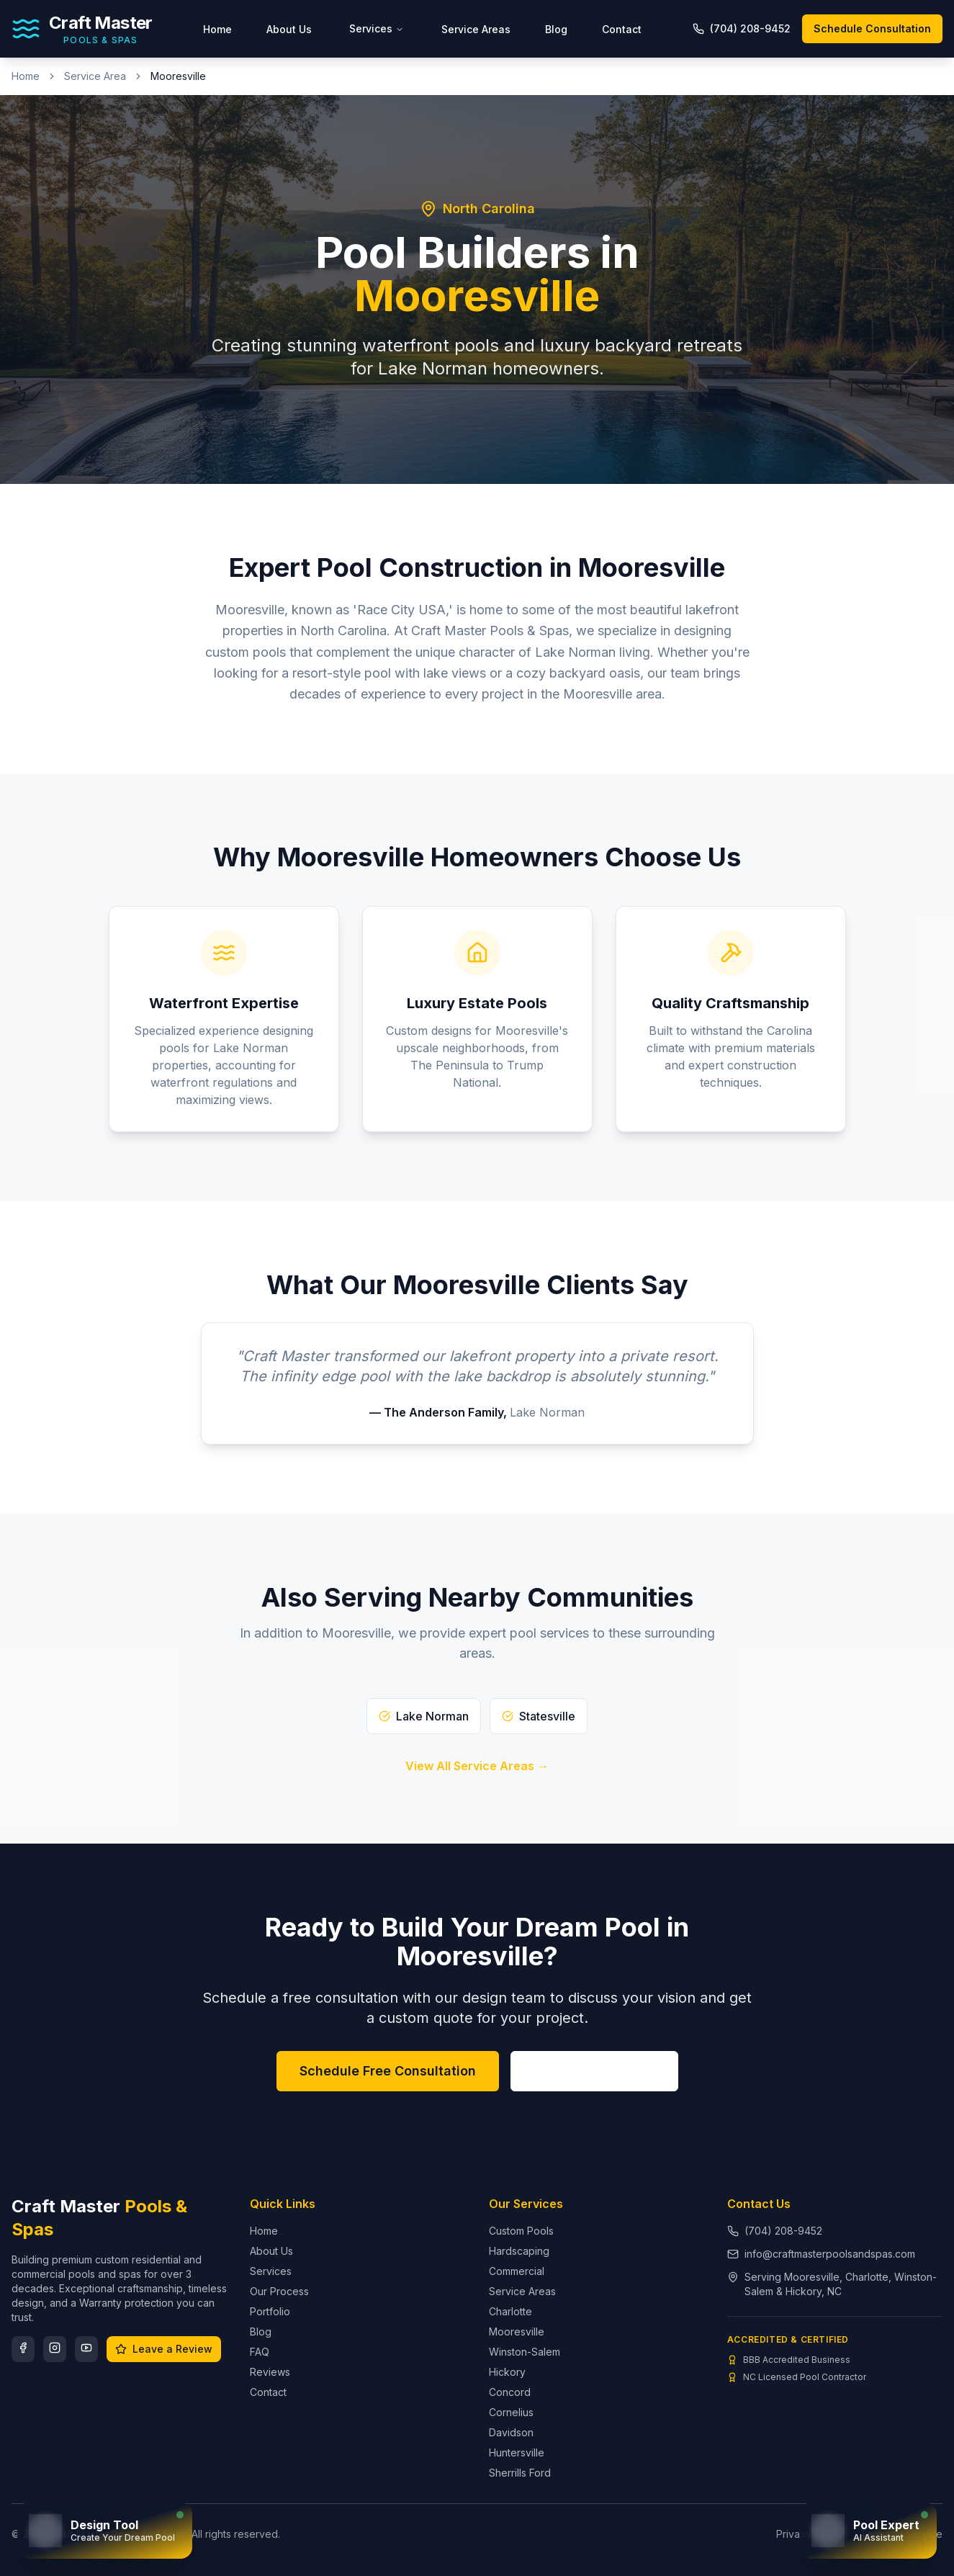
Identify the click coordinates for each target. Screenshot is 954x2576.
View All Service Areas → (477, 1766)
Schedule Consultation (872, 28)
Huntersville (516, 2452)
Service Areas (475, 29)
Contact (622, 29)
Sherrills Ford (520, 2473)
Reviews (270, 2372)
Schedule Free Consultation (388, 2070)
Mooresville (516, 2331)
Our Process (279, 2291)
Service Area (95, 76)
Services (376, 28)
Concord (510, 2392)
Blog (556, 29)
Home (217, 29)
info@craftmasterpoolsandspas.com (829, 2254)
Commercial (516, 2271)
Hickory (507, 2372)
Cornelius (511, 2412)
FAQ (259, 2352)
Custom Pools (521, 2231)
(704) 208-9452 (594, 2070)
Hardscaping (519, 2251)
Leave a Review (163, 2349)
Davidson (511, 2432)
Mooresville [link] (178, 76)
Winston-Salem (524, 2352)
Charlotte (510, 2311)
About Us (289, 29)
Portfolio (270, 2311)
